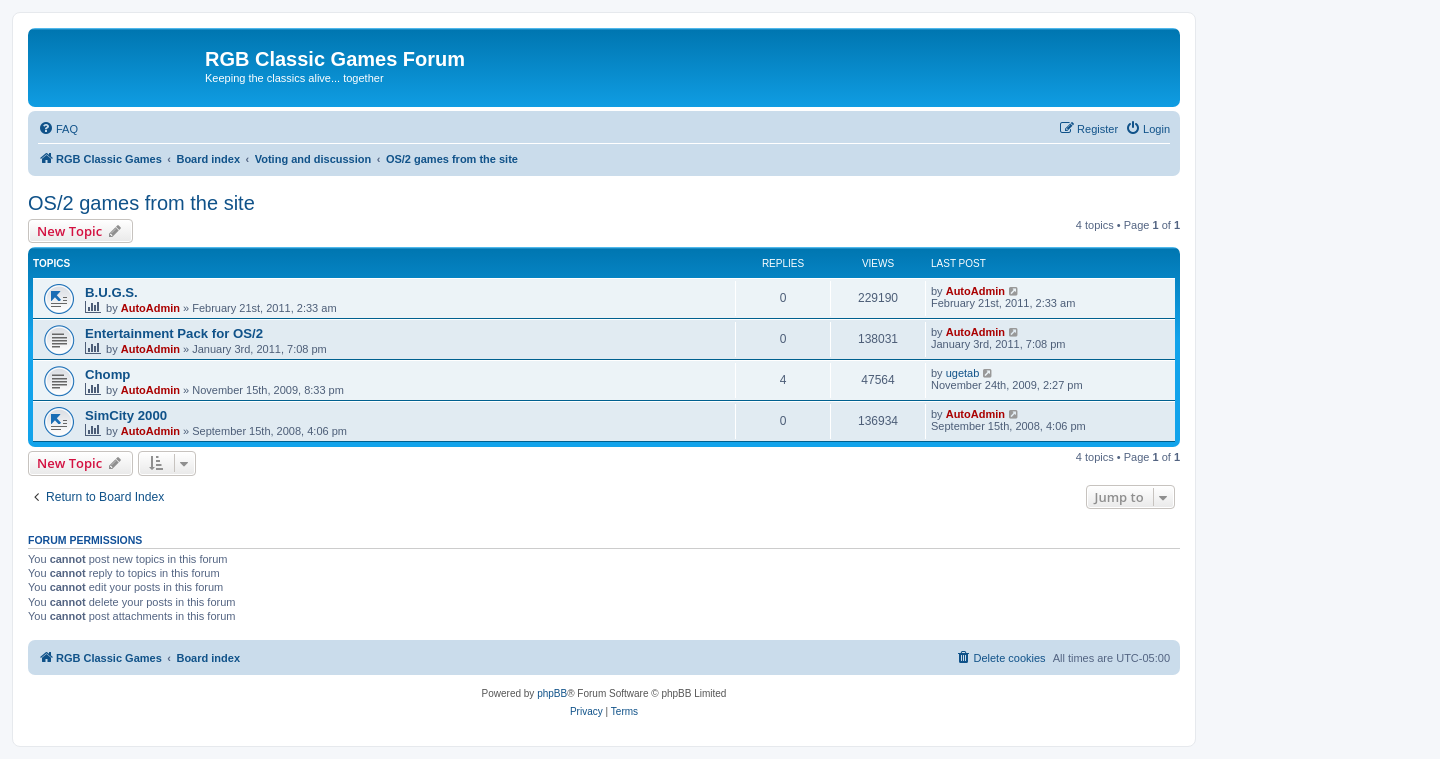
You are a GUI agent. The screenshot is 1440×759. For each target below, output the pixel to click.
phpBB (552, 693)
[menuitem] (58, 129)
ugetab (963, 373)
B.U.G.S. (111, 292)
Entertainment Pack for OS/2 (174, 333)
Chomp (107, 374)
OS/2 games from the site (141, 203)
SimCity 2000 (126, 415)
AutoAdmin (150, 308)
